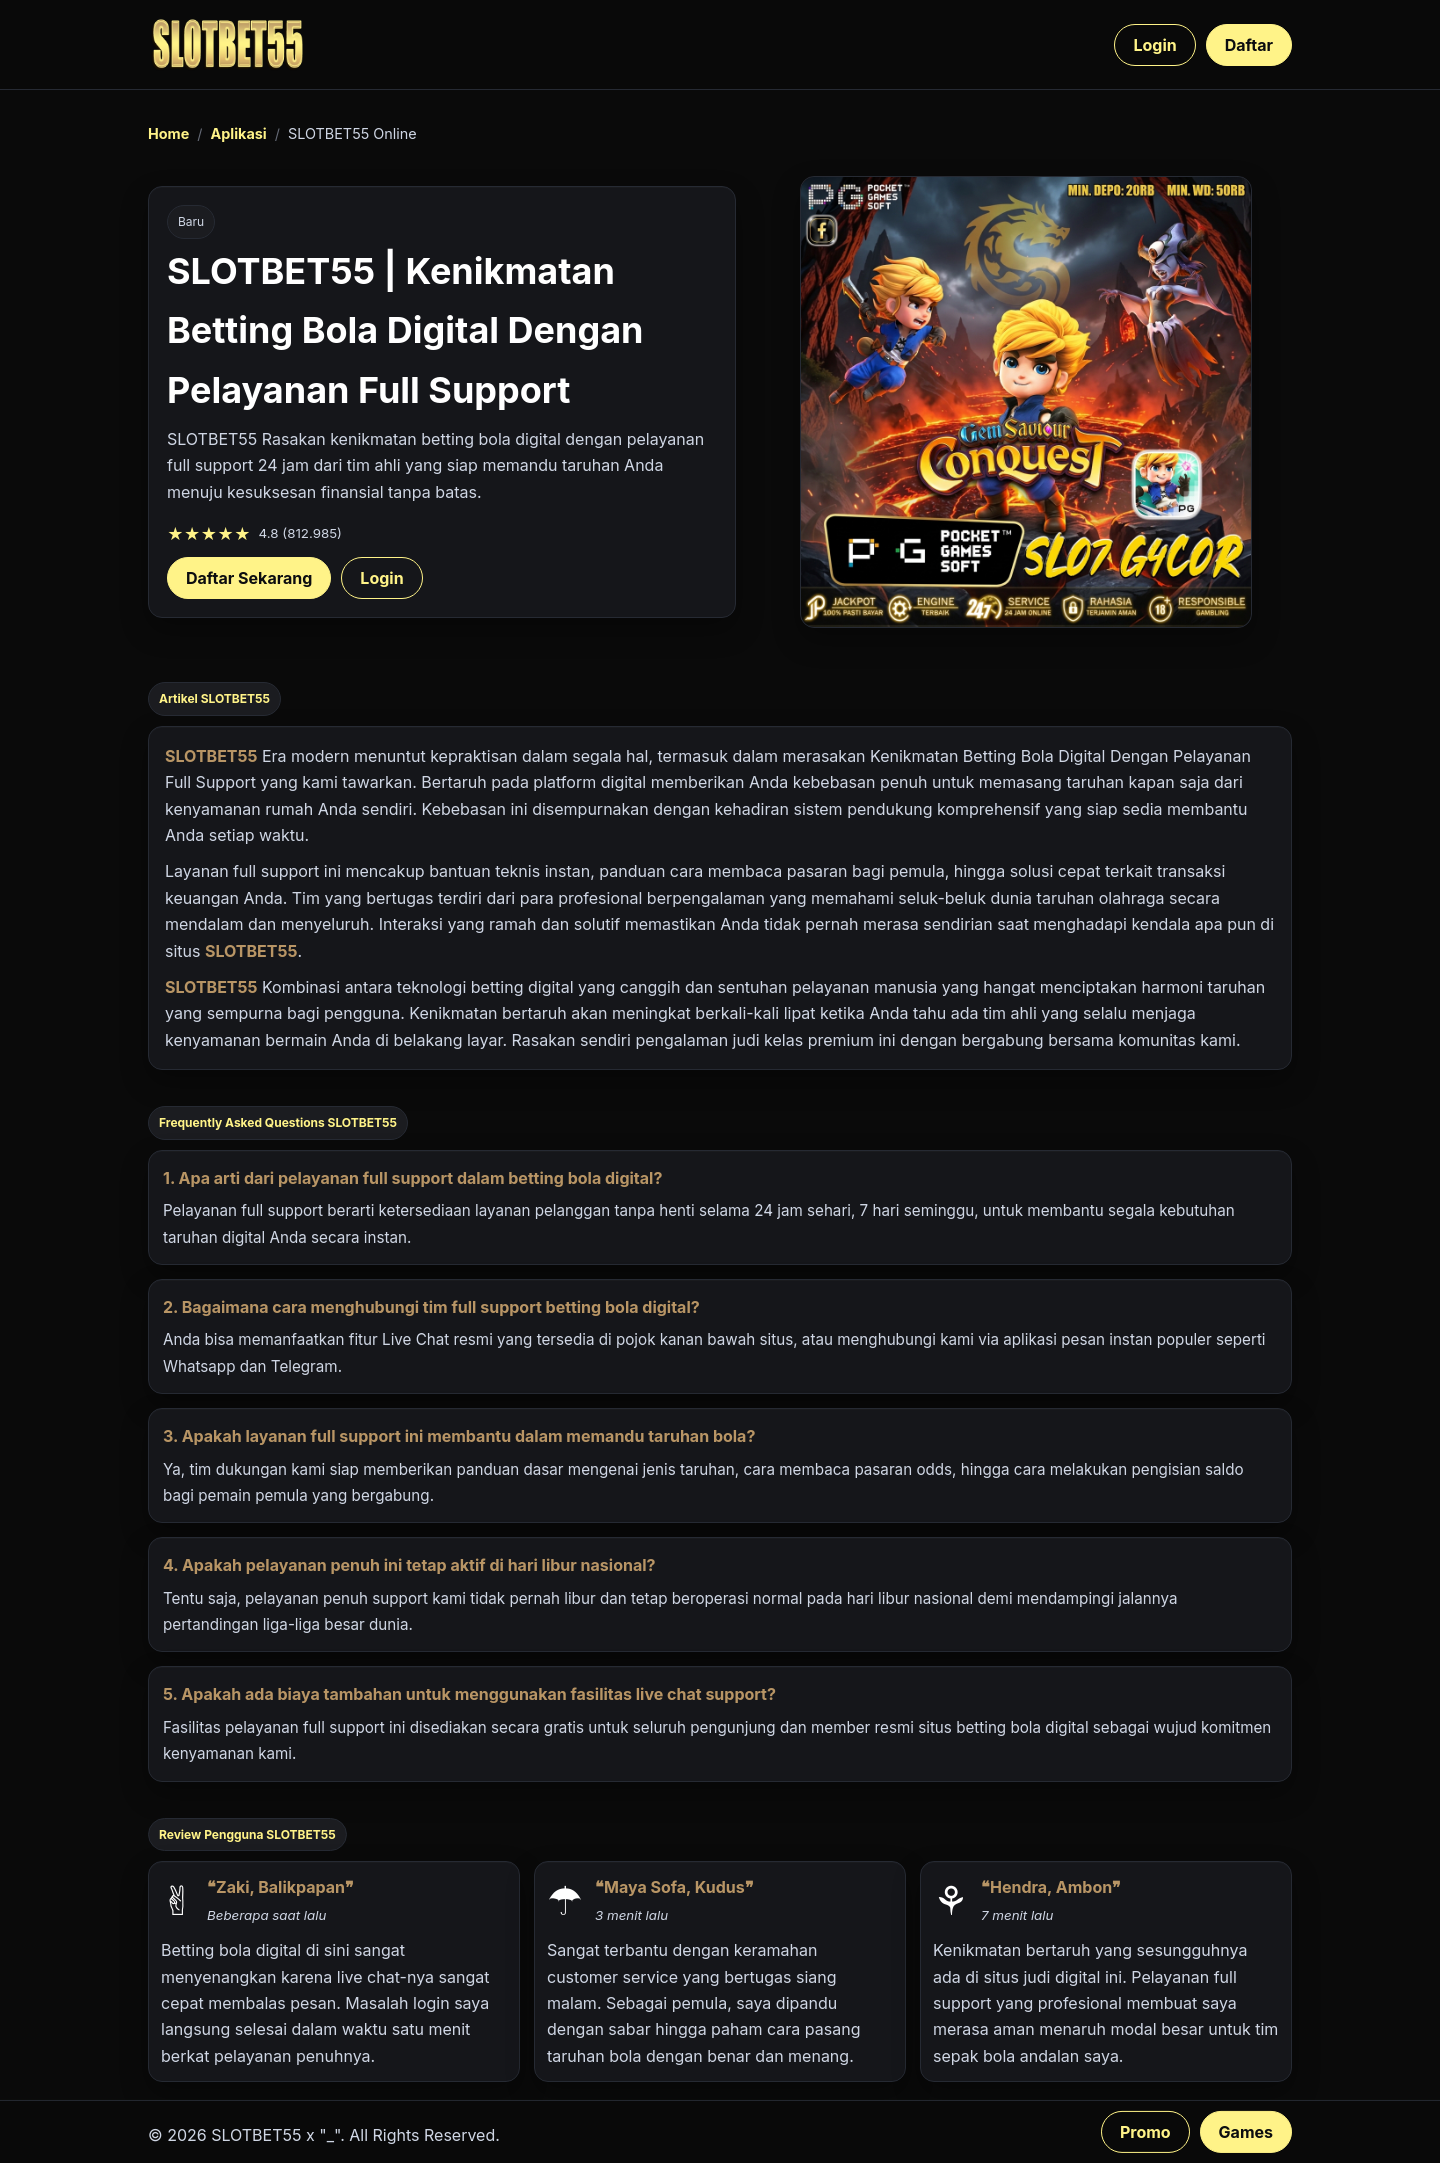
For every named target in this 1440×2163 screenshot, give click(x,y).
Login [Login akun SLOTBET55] (381, 578)
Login (1154, 45)
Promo (1145, 2132)
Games (1246, 2132)
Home (168, 133)
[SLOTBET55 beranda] (228, 44)
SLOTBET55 (211, 756)
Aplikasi (238, 133)
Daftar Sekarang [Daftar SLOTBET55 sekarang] (249, 578)
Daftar (1249, 45)
